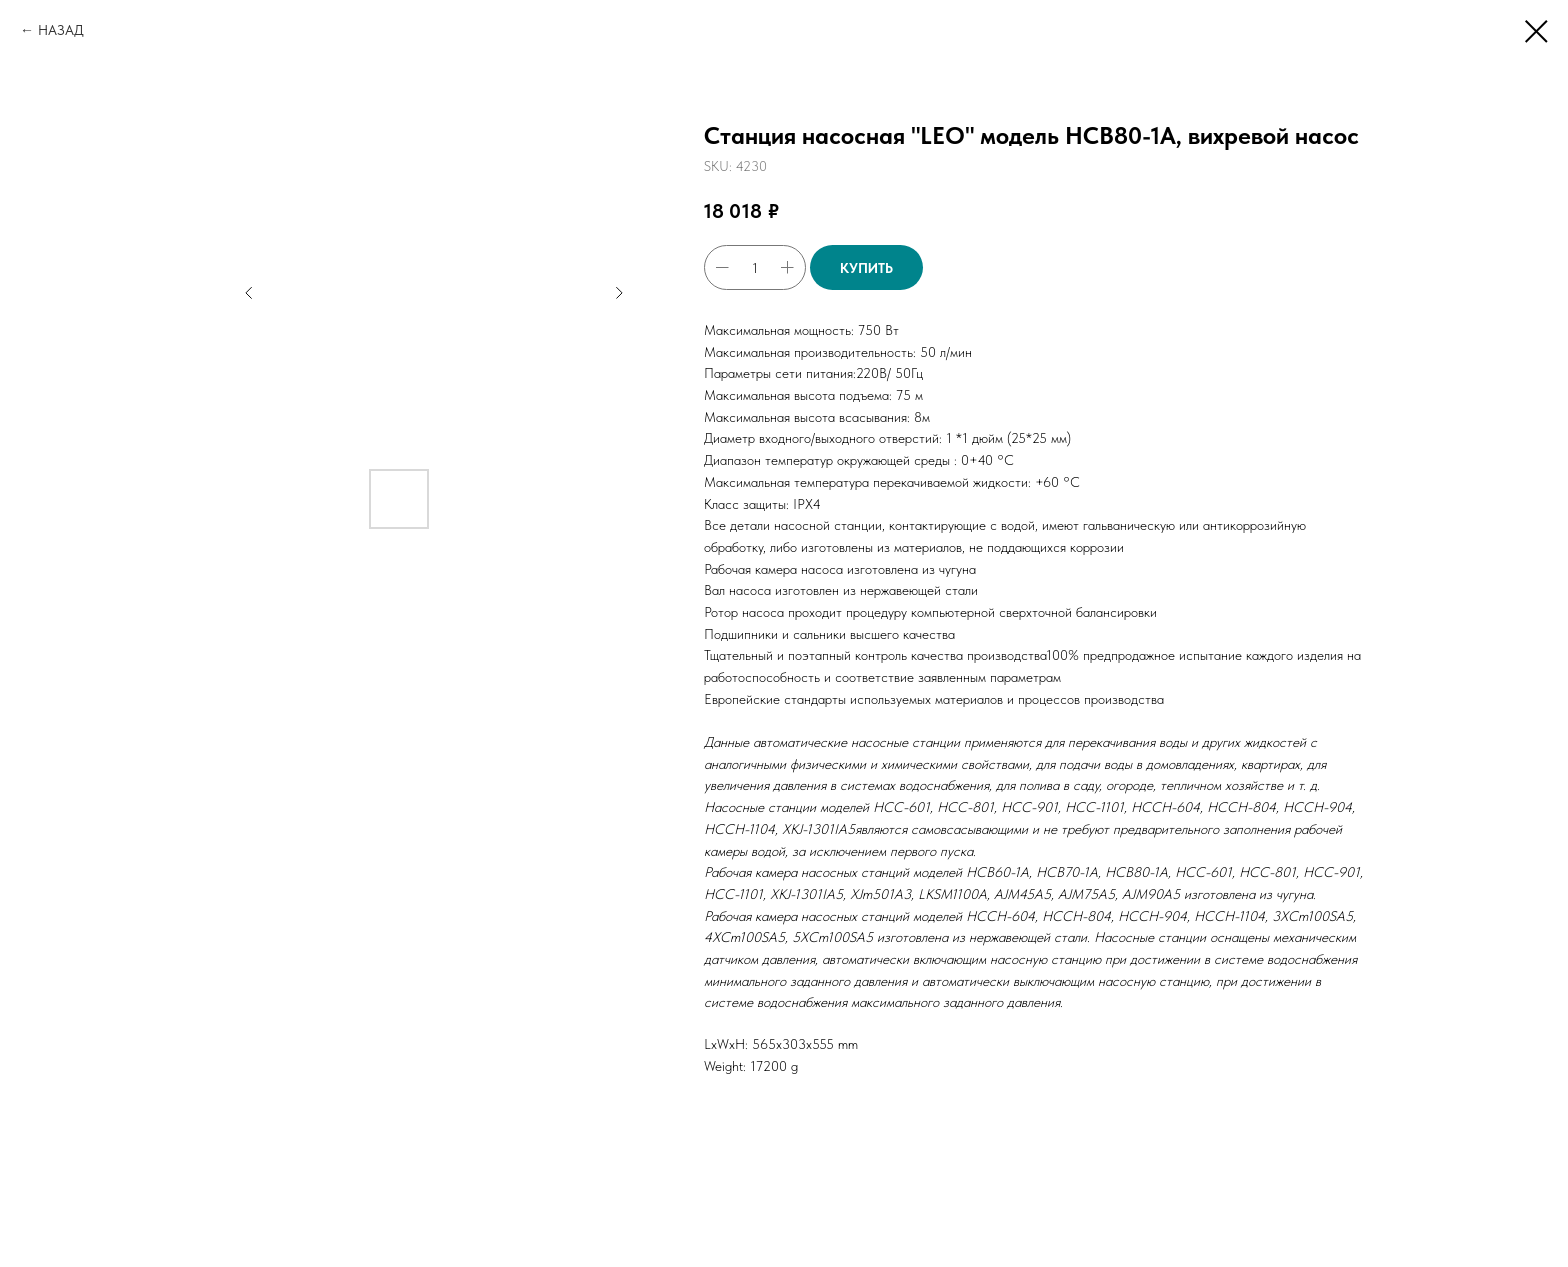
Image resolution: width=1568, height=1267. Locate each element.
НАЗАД (61, 30)
